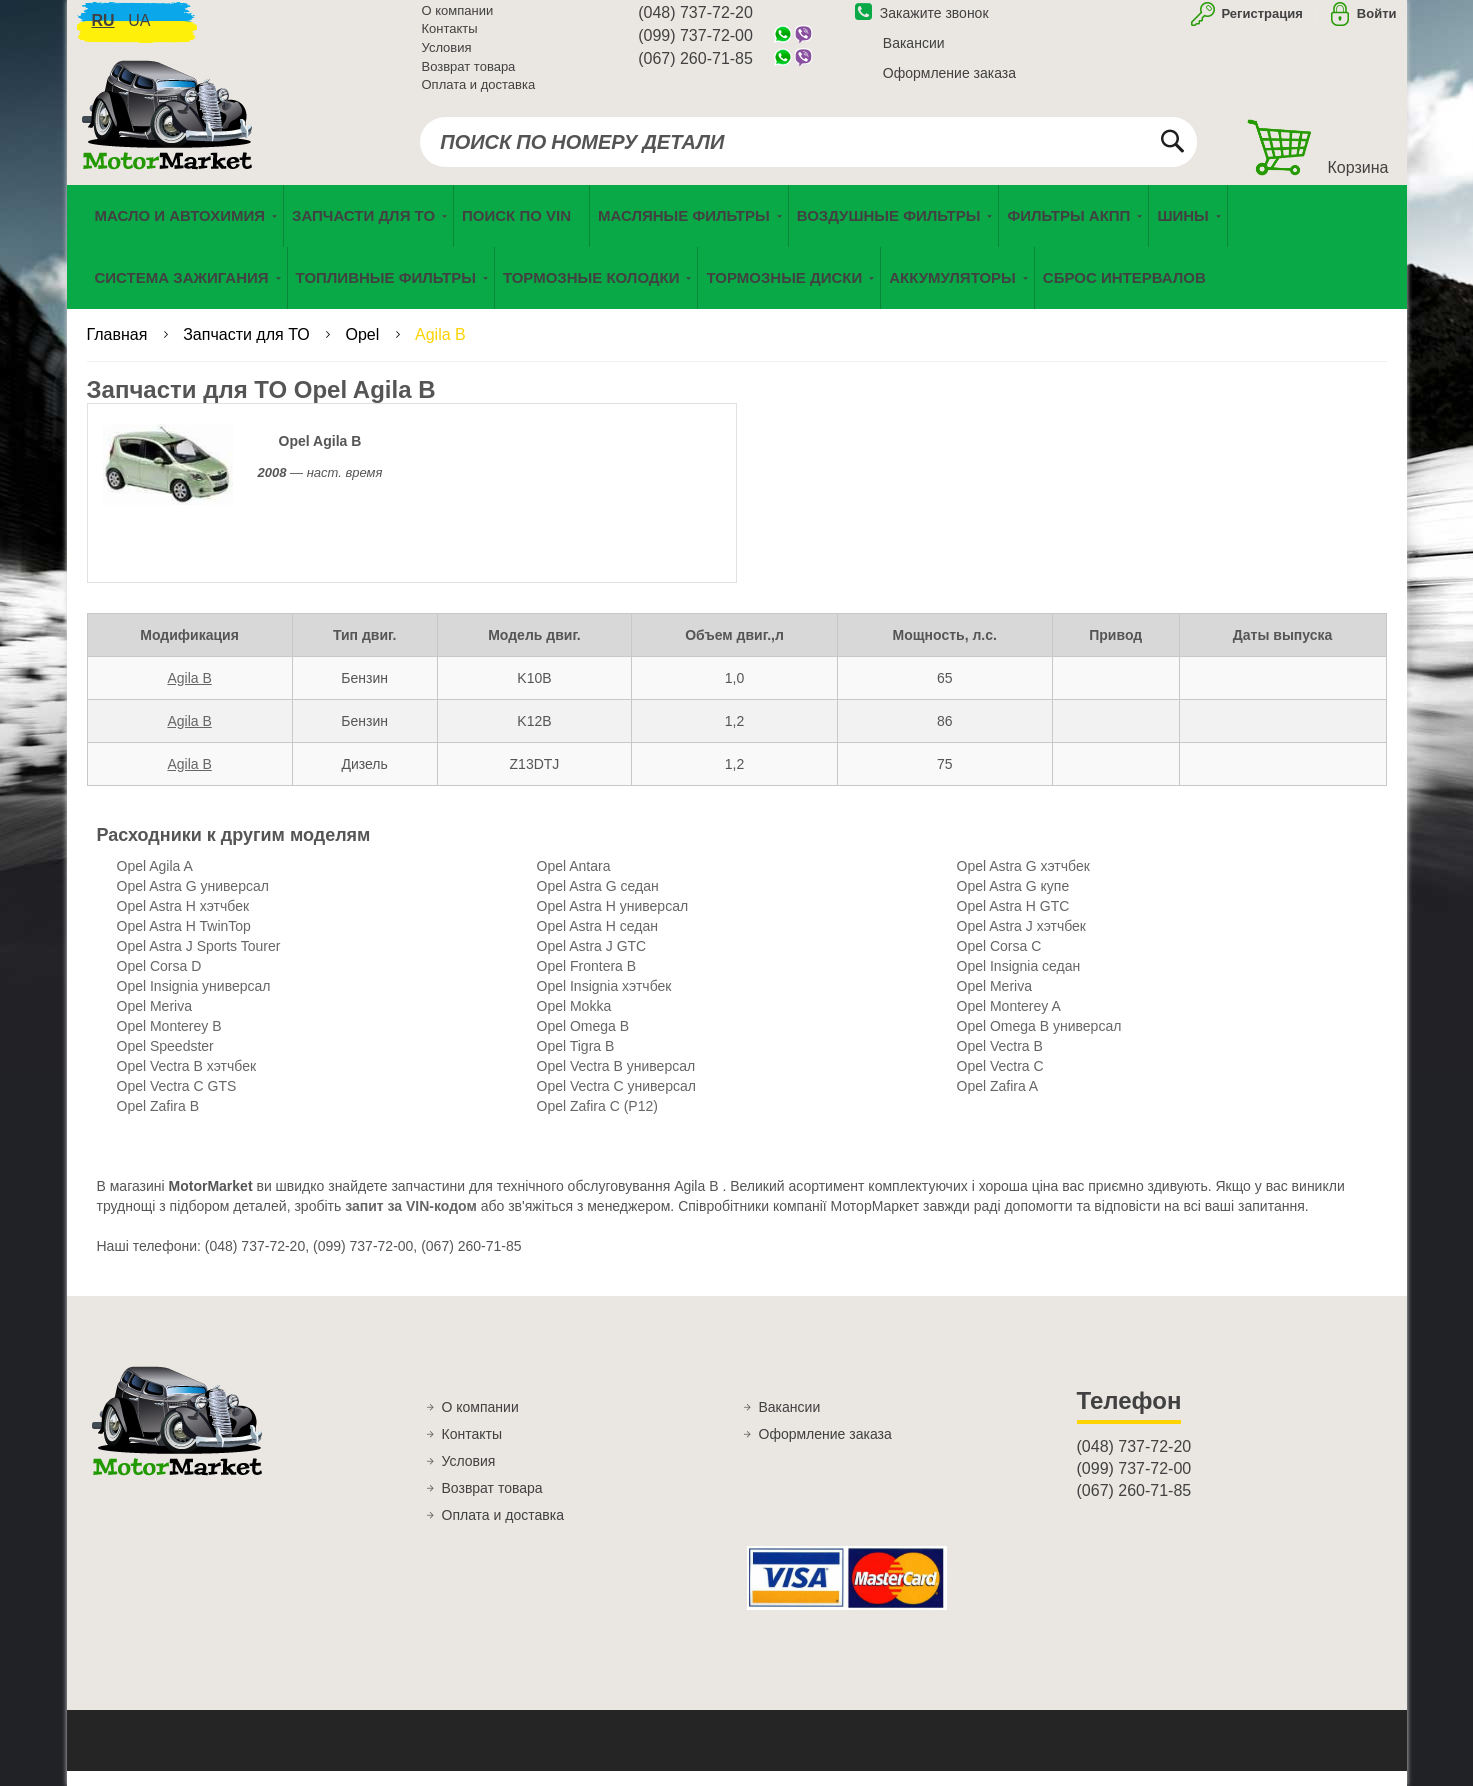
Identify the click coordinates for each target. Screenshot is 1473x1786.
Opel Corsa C (999, 961)
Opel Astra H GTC (1013, 921)
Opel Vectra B (1000, 1061)
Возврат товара (469, 76)
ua (139, 30)
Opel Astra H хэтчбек (183, 921)
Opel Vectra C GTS (177, 1101)
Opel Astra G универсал (193, 901)
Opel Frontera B (587, 981)
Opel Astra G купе (1013, 901)
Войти (1377, 23)
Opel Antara (574, 881)
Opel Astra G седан (598, 901)
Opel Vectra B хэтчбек (187, 1081)
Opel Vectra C (1000, 1081)
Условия (447, 57)
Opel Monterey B (169, 1041)
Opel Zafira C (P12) (597, 1121)
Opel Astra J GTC (592, 961)
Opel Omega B (583, 1041)
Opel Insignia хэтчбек (604, 1001)
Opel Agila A (155, 881)
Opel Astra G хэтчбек (1023, 881)
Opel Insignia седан (1019, 981)
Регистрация (1260, 23)
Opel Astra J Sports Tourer (199, 961)
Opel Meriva (994, 1001)
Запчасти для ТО (248, 349)
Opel (364, 349)
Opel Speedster (165, 1061)
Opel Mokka (574, 1021)
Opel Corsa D (159, 981)
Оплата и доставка (479, 94)
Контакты (450, 39)
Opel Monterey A (1009, 1021)
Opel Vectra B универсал (616, 1081)
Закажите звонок (922, 23)
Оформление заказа (949, 83)
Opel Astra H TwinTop (184, 941)
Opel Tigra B (576, 1061)
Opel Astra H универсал (613, 921)
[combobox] (808, 152)
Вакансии (914, 53)
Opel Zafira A (998, 1101)
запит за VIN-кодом (411, 1221)
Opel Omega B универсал (1039, 1041)
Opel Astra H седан (597, 941)
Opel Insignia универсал (194, 1001)
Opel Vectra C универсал (616, 1101)
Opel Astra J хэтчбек (1021, 941)
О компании (458, 20)
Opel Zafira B (158, 1121)
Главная (119, 349)
